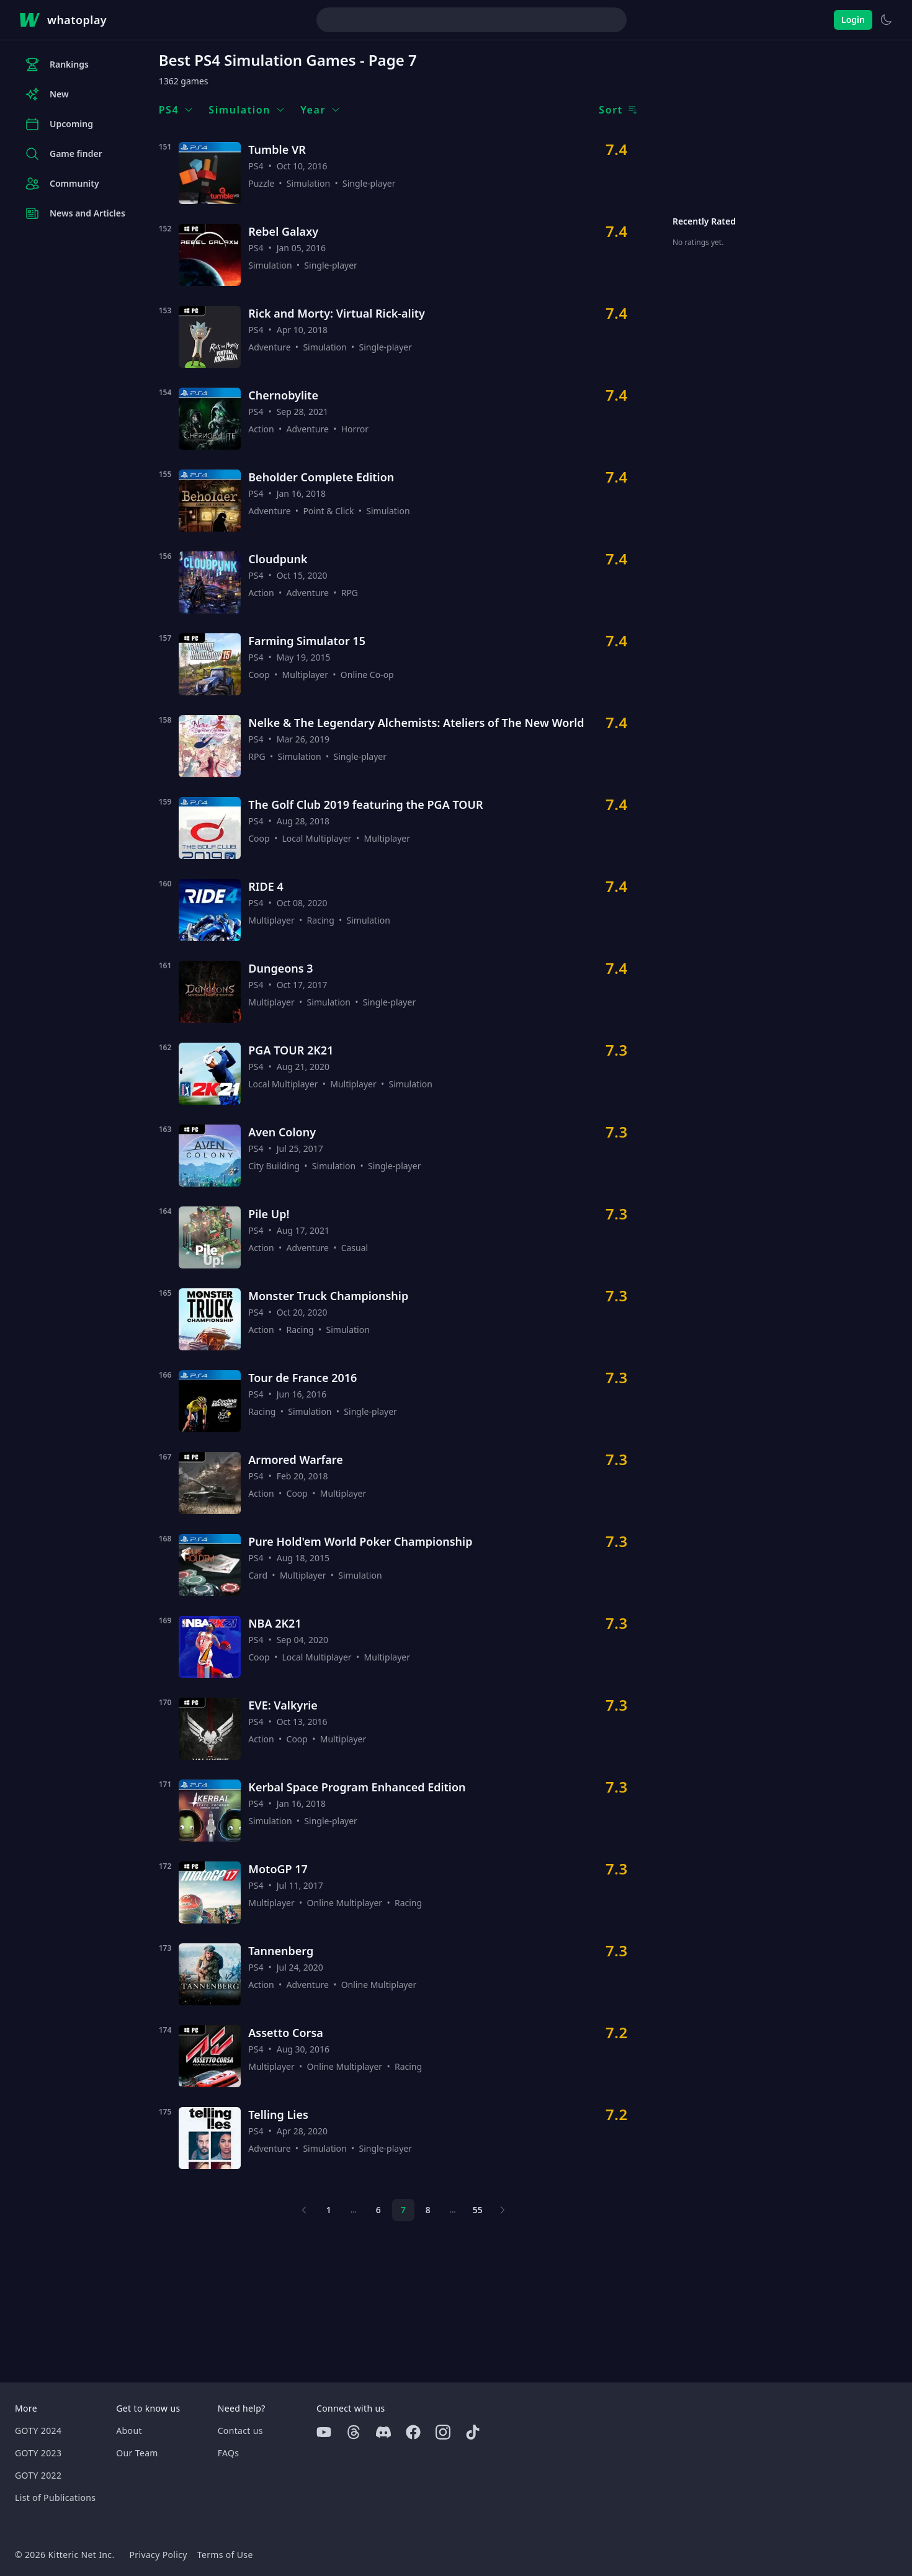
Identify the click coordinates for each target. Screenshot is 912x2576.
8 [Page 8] (428, 2210)
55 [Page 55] (478, 2210)
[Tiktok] (472, 2432)
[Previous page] (304, 2210)
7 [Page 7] (403, 2210)
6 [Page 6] (378, 2210)
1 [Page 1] (328, 2210)
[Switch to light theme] (886, 20)
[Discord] (383, 2432)
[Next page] (502, 2210)
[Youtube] (323, 2432)
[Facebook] (413, 2432)
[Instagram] (443, 2432)
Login (853, 19)
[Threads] (353, 2432)
